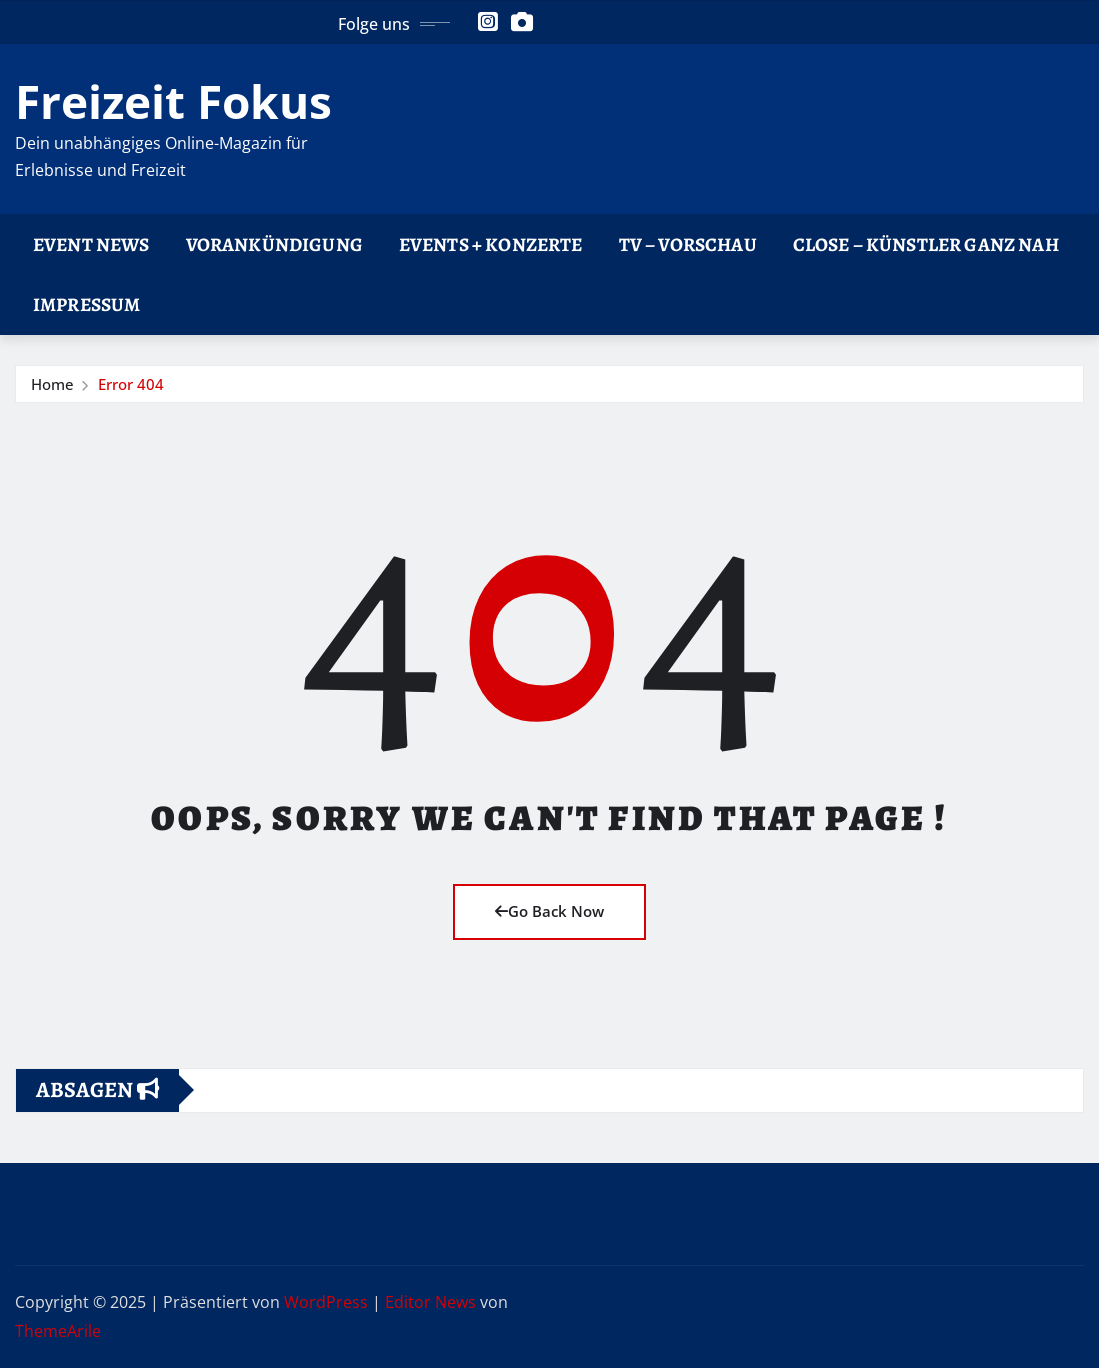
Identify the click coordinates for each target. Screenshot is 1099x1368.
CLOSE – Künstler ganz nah (926, 244)
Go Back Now (549, 911)
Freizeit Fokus (173, 101)
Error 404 (131, 384)
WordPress (326, 1302)
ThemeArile (58, 1331)
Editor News (430, 1302)
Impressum (86, 304)
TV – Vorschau (688, 244)
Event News (91, 244)
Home (52, 384)
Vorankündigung (274, 244)
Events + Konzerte (491, 244)
